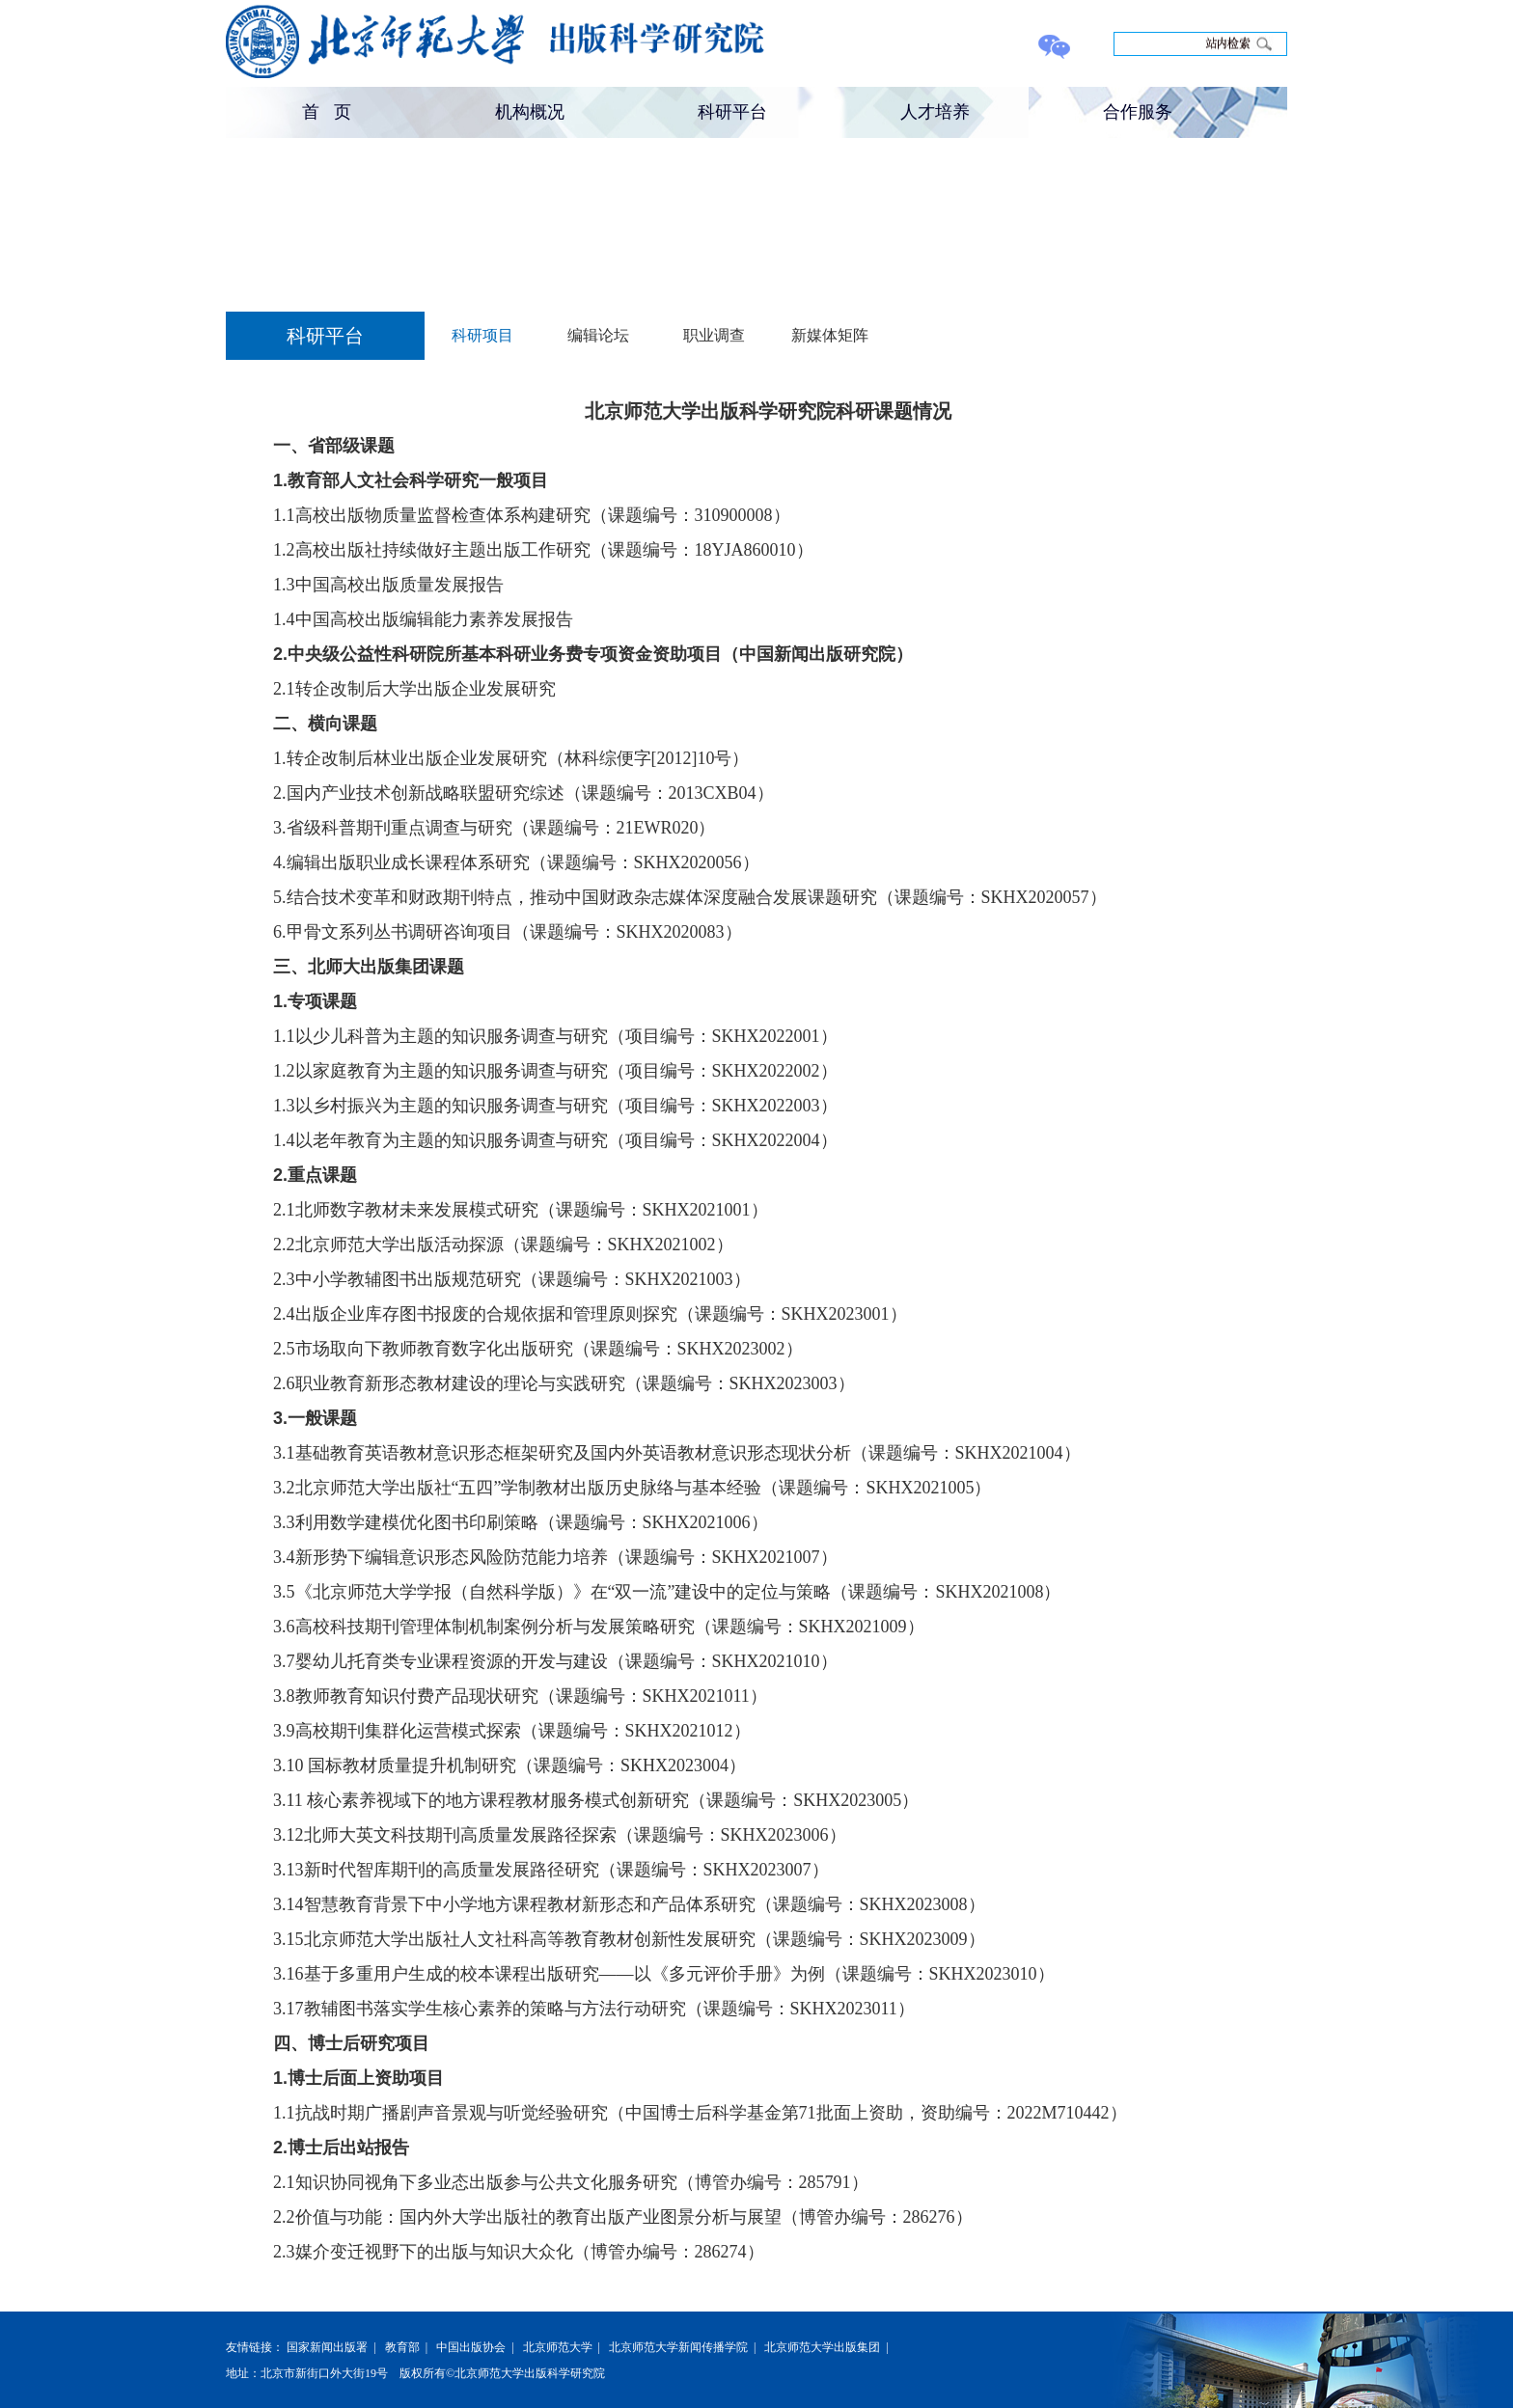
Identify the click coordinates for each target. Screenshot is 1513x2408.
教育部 (402, 2347)
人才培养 (935, 112)
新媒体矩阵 (829, 335)
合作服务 (1137, 112)
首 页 (326, 112)
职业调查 (714, 335)
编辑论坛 (598, 335)
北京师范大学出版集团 (822, 2347)
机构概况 (529, 112)
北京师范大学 (557, 2347)
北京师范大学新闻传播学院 (678, 2347)
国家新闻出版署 (327, 2347)
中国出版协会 (471, 2347)
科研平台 (732, 112)
